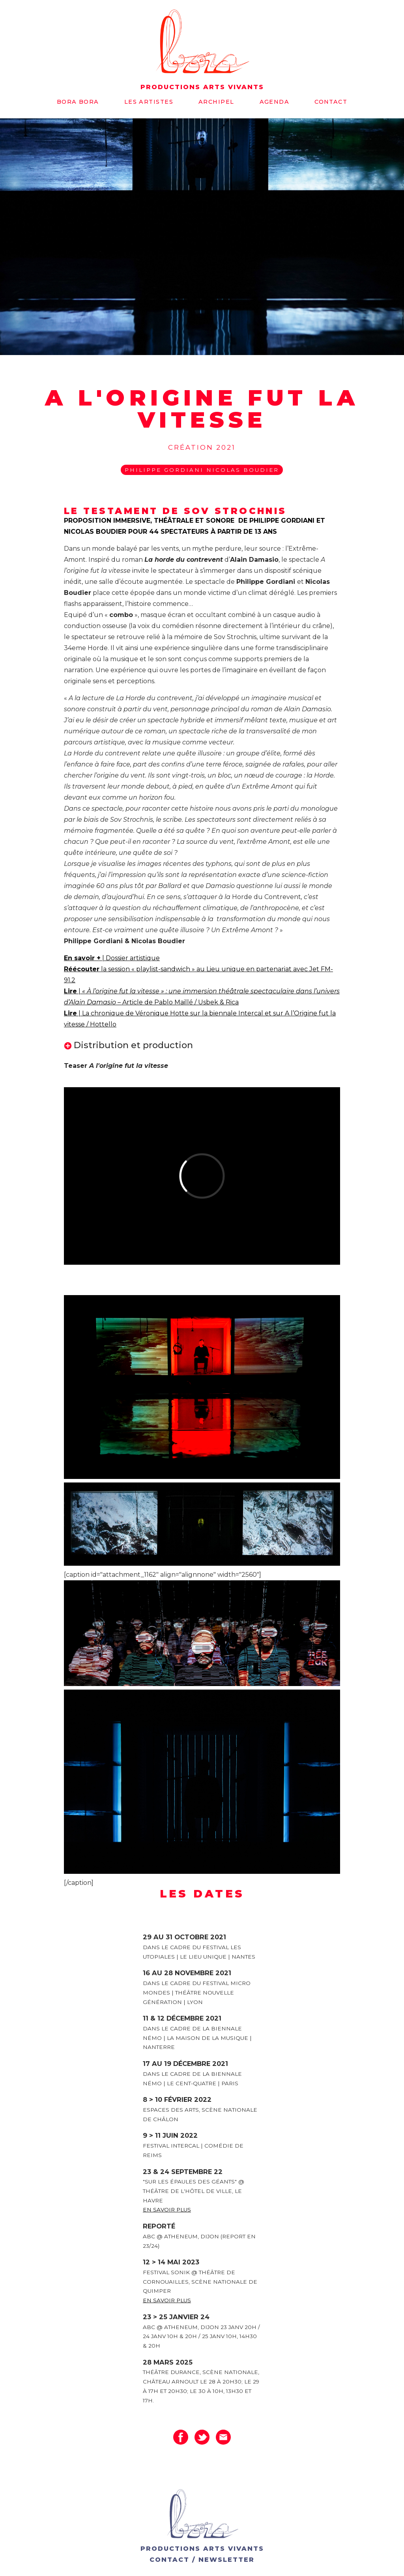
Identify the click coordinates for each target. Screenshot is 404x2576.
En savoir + (82, 958)
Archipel (216, 101)
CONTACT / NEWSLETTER (202, 2559)
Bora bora (78, 101)
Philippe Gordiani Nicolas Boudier (202, 470)
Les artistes (148, 101)
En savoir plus (167, 2209)
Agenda (275, 101)
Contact (330, 101)
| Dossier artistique (130, 958)
